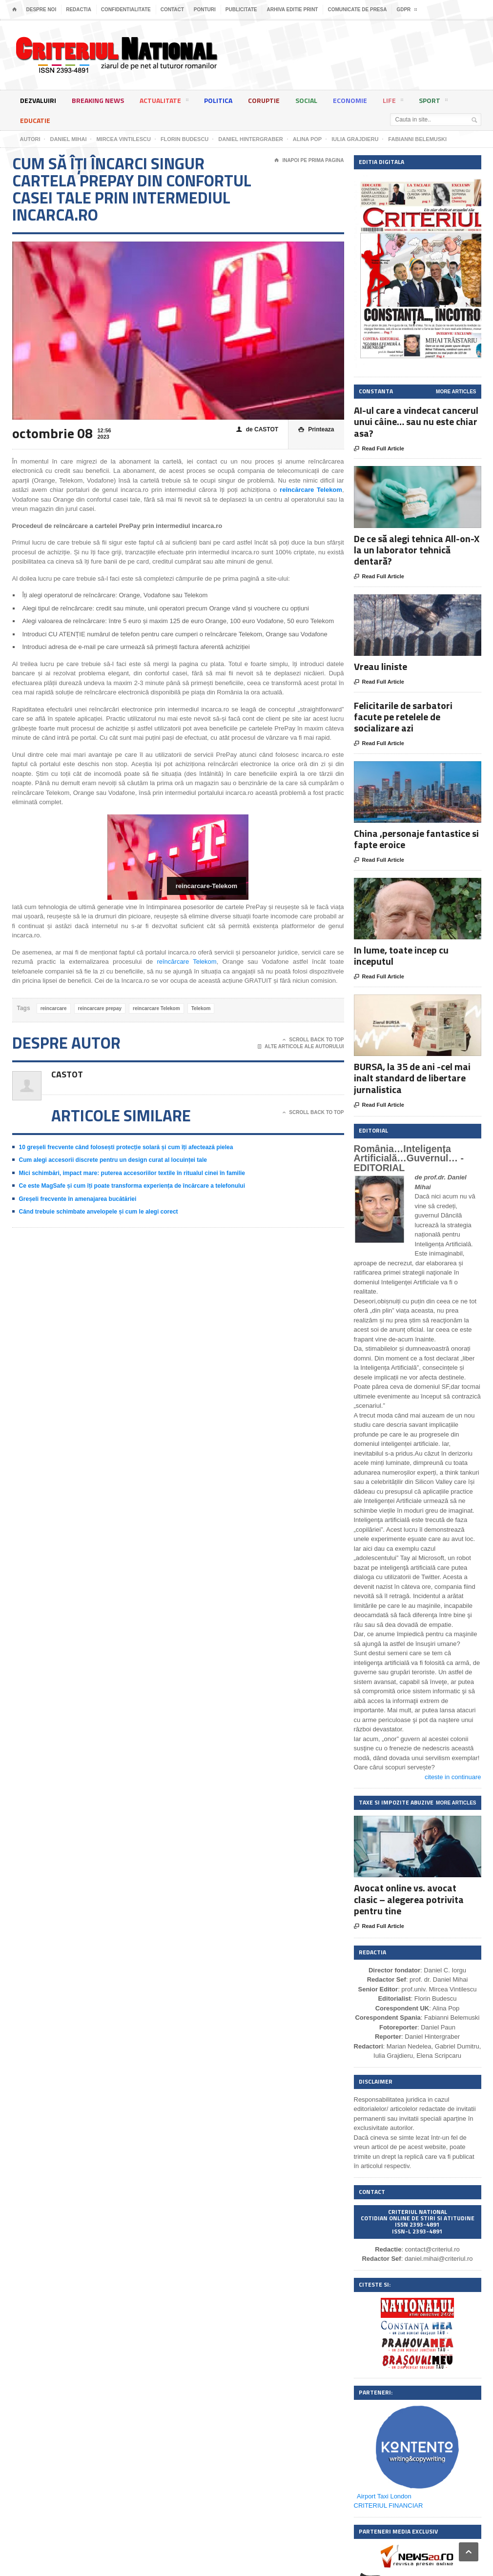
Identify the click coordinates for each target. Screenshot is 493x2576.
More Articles (456, 391)
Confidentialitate (126, 9)
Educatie (35, 120)
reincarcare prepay (100, 1008)
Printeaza (316, 430)
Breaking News (98, 100)
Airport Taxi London (384, 2496)
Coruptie (264, 100)
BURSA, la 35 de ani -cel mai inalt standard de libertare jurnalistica (412, 1077)
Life (393, 102)
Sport (433, 102)
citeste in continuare (453, 1777)
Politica (218, 100)
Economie (350, 100)
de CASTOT (257, 430)
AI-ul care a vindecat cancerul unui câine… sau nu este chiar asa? (416, 421)
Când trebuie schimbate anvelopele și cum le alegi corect (98, 1211)
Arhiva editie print (292, 9)
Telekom (201, 1008)
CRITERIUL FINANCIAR (388, 2505)
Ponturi (205, 9)
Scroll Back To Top (313, 1039)
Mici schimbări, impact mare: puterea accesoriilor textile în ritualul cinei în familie (132, 1173)
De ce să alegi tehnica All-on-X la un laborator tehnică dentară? (416, 549)
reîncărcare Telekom (186, 961)
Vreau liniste (380, 666)
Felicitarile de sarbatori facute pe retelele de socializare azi (403, 716)
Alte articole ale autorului (301, 1046)
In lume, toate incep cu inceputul (401, 955)
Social (306, 100)
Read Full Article (379, 449)
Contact (172, 9)
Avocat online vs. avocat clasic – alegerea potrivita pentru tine (409, 1899)
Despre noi (41, 9)
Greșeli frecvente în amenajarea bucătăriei (78, 1199)
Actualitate (164, 102)
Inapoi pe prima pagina (309, 160)
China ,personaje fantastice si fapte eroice (416, 839)
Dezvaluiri (38, 100)
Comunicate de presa (357, 9)
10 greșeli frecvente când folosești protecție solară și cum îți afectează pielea (126, 1147)
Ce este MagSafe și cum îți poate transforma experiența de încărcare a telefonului (132, 1185)
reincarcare (54, 1008)
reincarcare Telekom (156, 1008)
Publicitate (241, 9)
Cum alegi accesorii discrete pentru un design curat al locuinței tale (113, 1159)
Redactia (78, 9)
